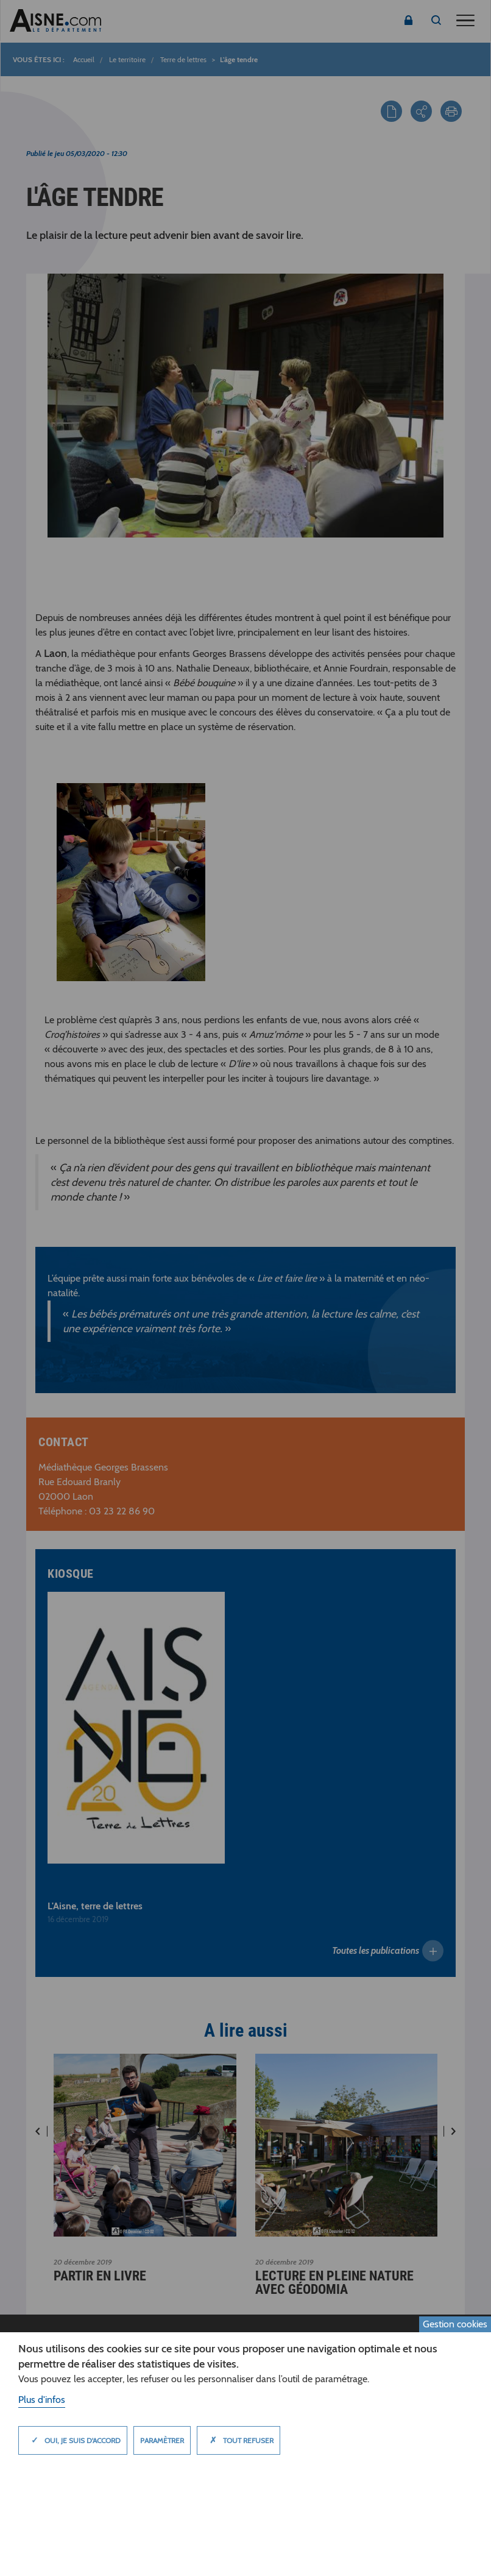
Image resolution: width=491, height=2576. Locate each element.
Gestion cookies (455, 2324)
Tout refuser (238, 2440)
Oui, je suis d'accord (73, 2440)
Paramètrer (162, 2440)
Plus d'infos (41, 2399)
